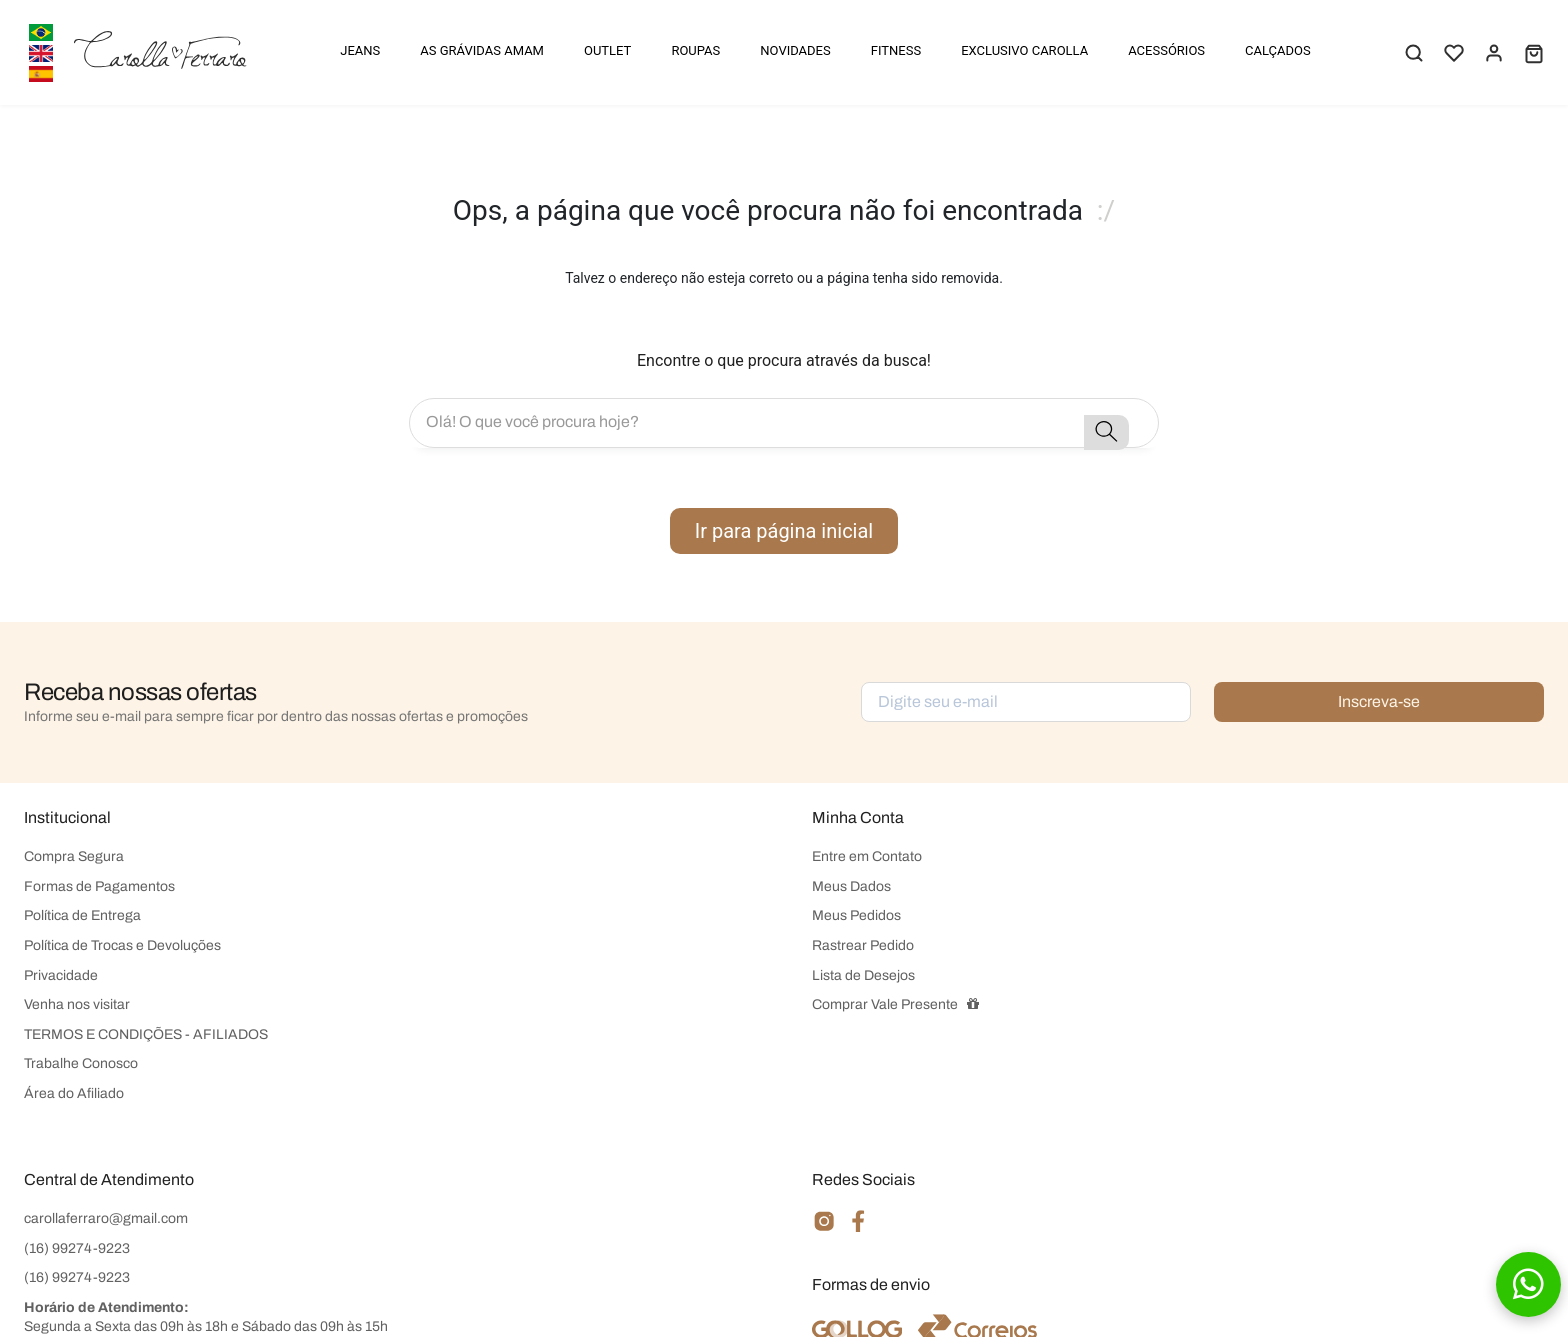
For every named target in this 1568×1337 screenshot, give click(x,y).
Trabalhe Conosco (81, 1063)
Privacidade (61, 975)
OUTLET (607, 50)
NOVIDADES (795, 50)
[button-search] (1106, 432)
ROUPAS (695, 50)
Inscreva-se (1379, 701)
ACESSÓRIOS (1166, 50)
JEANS (360, 50)
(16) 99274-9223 (77, 1248)
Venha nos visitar (77, 1004)
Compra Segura (74, 856)
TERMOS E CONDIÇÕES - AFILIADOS (146, 1034)
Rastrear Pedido (863, 945)
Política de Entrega (82, 915)
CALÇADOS (1278, 50)
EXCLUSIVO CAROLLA (1024, 50)
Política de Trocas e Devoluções (122, 945)
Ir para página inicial (784, 531)
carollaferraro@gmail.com (106, 1218)
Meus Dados (851, 886)
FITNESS (896, 50)
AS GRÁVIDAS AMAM (482, 50)
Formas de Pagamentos (99, 886)
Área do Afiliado (74, 1093)
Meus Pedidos (856, 915)
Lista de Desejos (863, 975)
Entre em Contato (867, 856)
